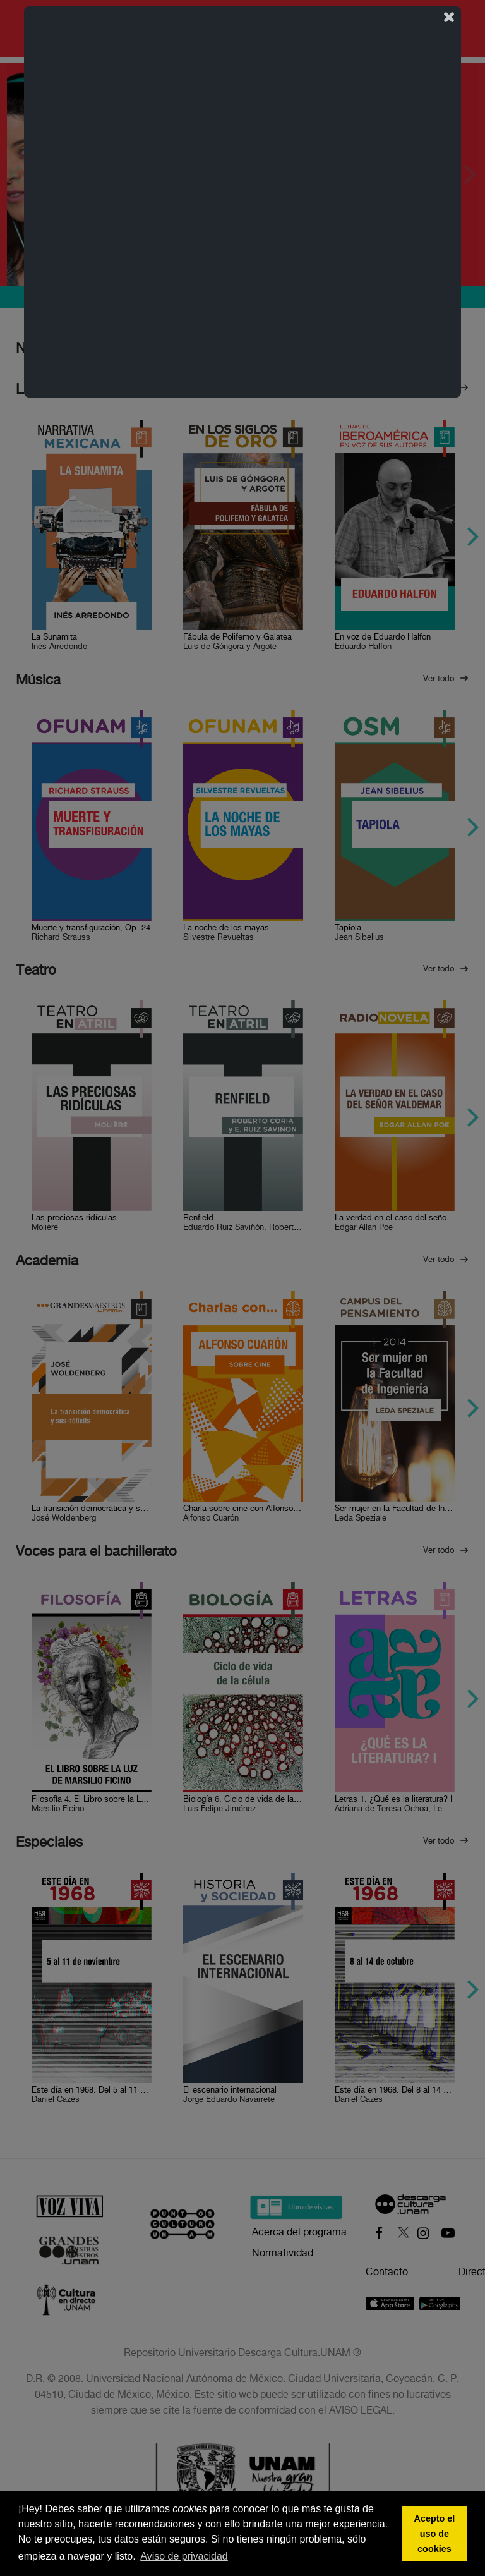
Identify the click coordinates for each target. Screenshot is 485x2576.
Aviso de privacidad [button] (183, 2556)
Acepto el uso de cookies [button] (434, 2533)
